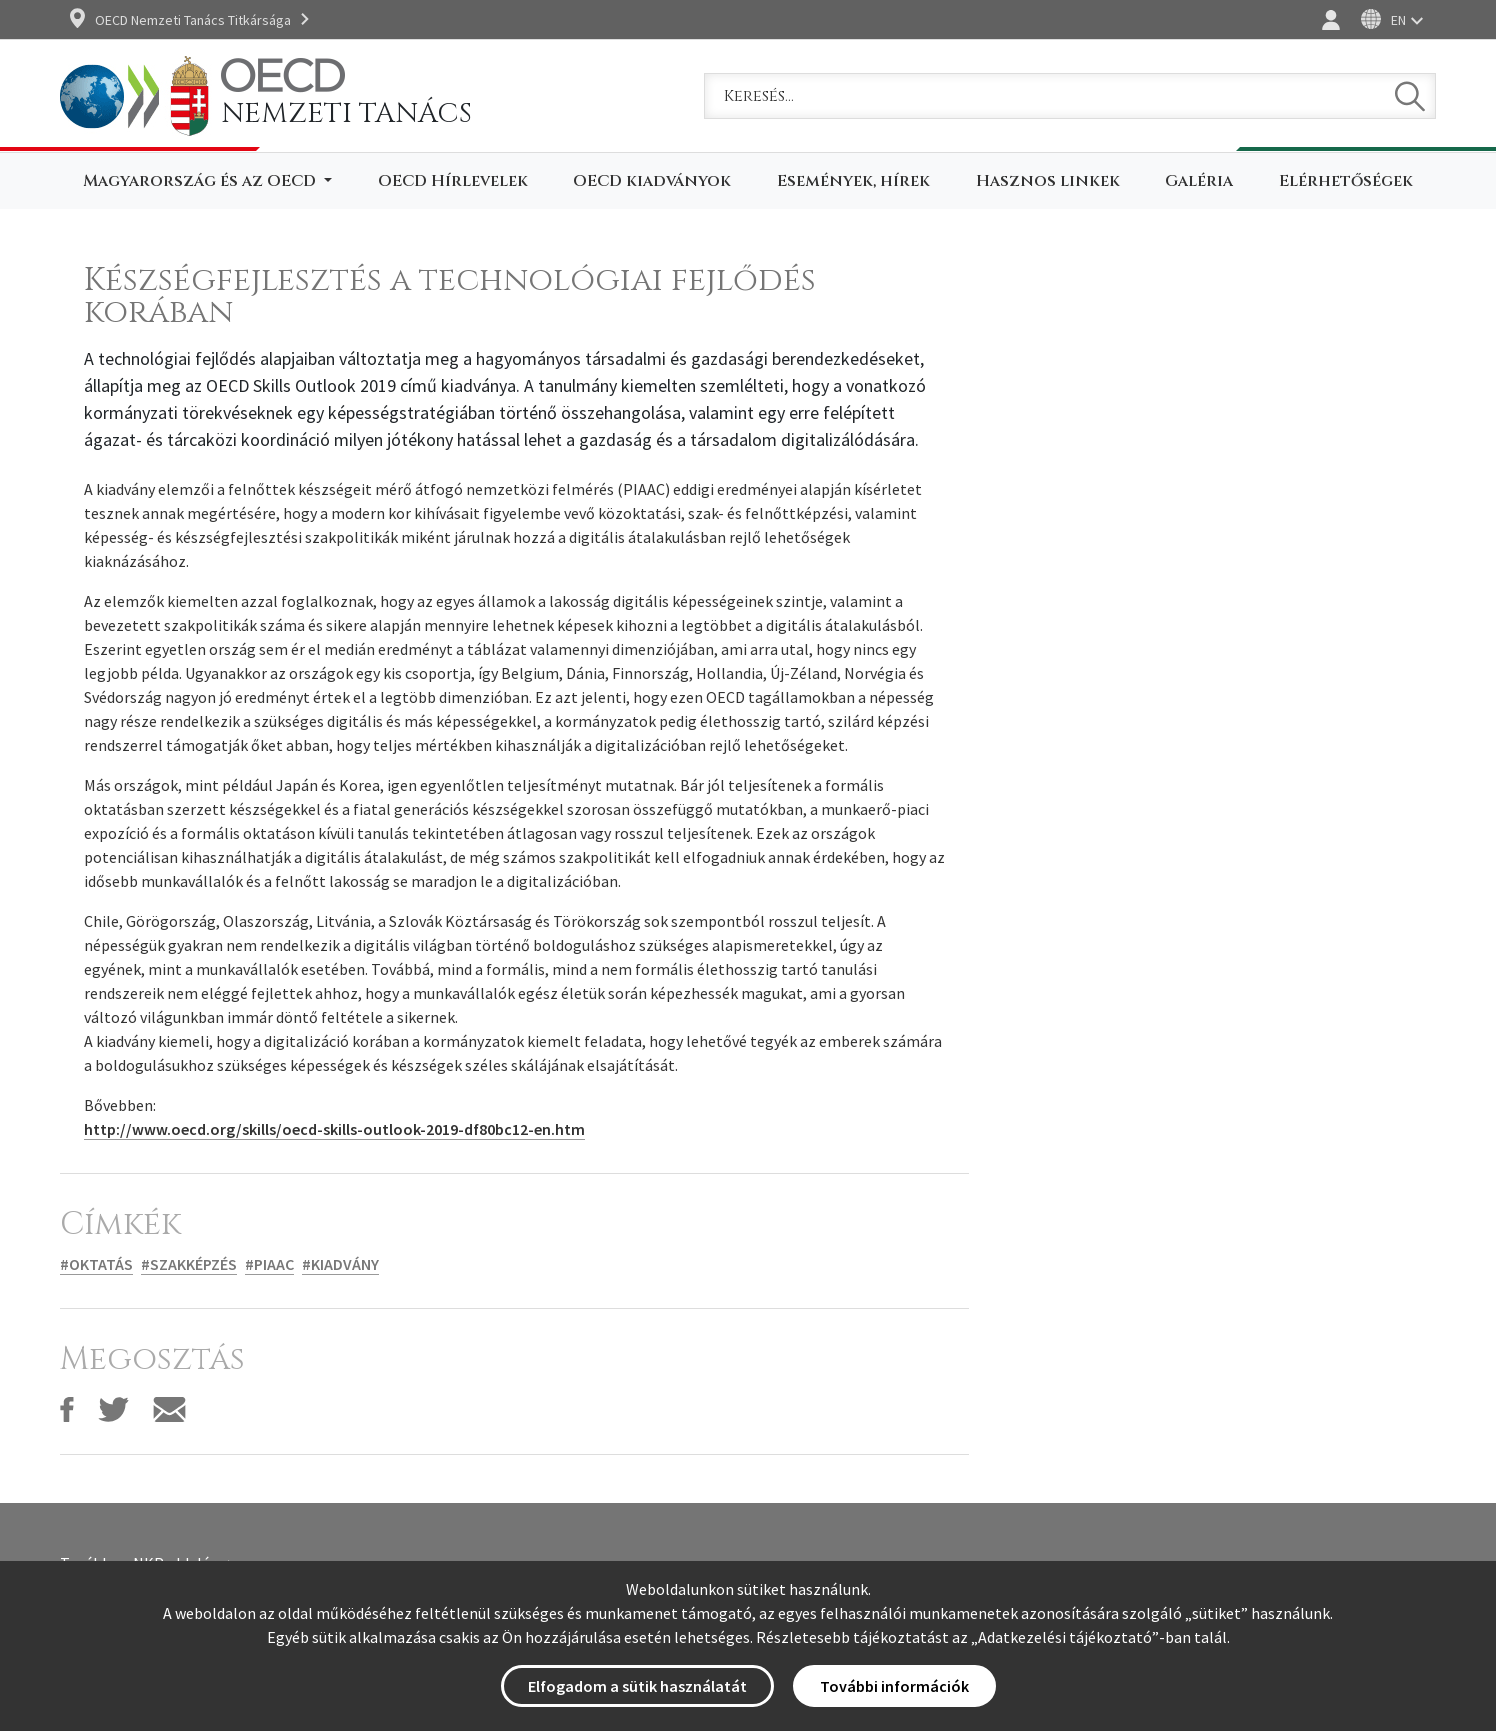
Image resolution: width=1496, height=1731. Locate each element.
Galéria (1199, 181)
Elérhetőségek (1346, 181)
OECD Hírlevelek (453, 181)
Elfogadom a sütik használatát (637, 1686)
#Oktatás (96, 1264)
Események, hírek (853, 181)
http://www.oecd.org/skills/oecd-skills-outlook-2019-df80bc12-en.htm (334, 1129)
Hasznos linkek (1048, 181)
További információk (894, 1686)
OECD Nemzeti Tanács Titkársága (193, 20)
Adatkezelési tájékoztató (1065, 1637)
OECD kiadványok (652, 181)
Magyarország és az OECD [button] (201, 181)
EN (1398, 20)
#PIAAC (269, 1264)
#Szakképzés (189, 1264)
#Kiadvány (340, 1264)
